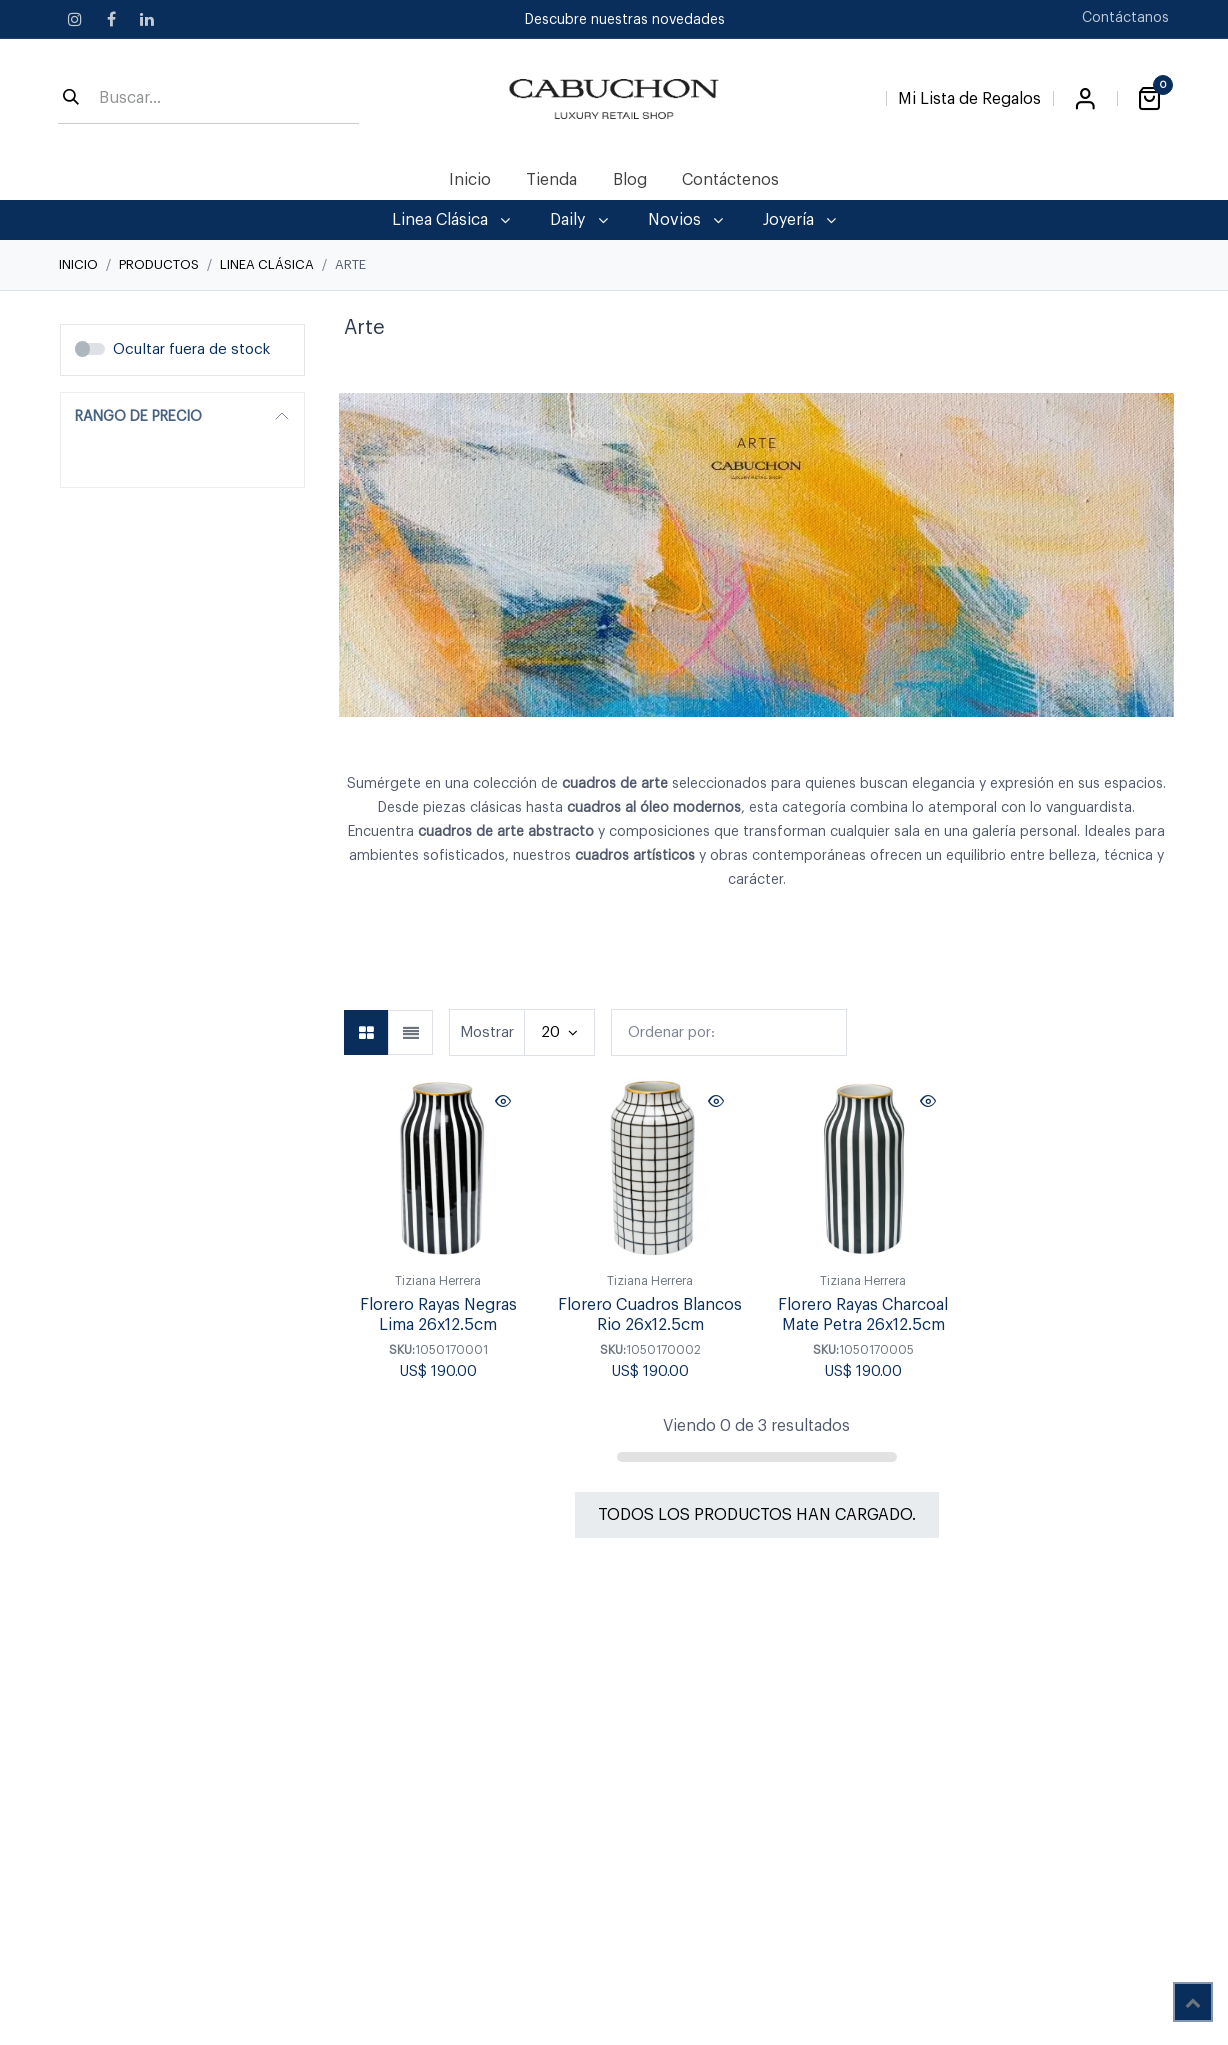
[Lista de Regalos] (969, 95)
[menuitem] (470, 180)
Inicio (78, 264)
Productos (159, 264)
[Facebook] (111, 19)
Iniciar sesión (1085, 99)
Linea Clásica (267, 264)
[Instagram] (75, 19)
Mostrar (487, 1032)
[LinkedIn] (147, 19)
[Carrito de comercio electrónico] (1149, 99)
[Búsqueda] (71, 99)
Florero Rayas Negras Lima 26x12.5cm (438, 1315)
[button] (729, 1032)
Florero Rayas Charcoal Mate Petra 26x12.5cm (863, 1315)
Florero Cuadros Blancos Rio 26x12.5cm (650, 1315)
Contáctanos (1125, 18)
